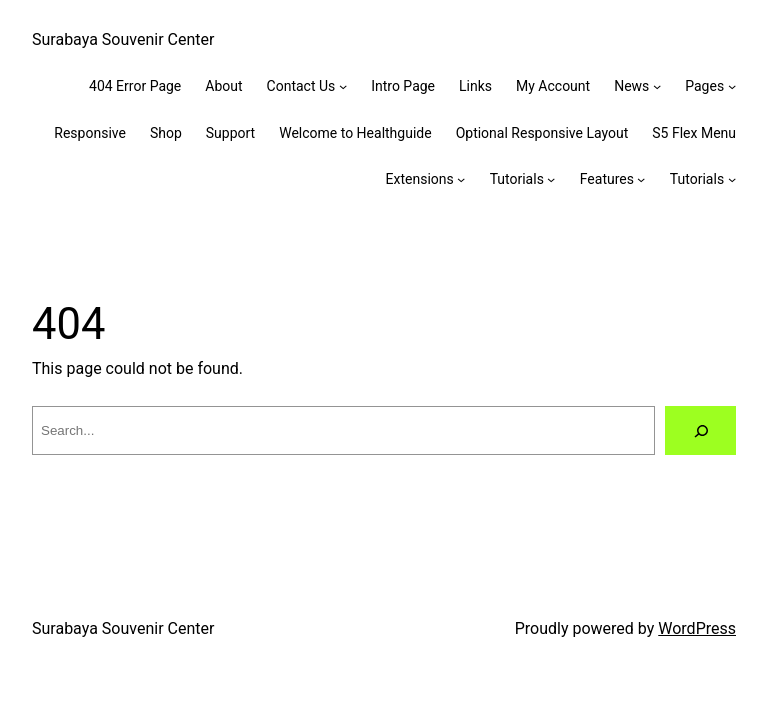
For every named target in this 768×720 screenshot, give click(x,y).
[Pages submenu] (732, 86)
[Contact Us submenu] (343, 86)
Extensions (420, 179)
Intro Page (403, 86)
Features (607, 179)
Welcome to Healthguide (355, 133)
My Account (553, 86)
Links (475, 86)
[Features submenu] (641, 179)
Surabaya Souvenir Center (123, 39)
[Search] (700, 430)
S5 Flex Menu (694, 133)
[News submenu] (657, 86)
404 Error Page (135, 86)
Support (230, 133)
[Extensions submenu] (461, 179)
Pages (704, 86)
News (631, 86)
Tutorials (517, 179)
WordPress (697, 628)
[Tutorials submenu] (551, 179)
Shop (166, 133)
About (223, 86)
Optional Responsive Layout (542, 133)
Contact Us (301, 86)
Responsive (90, 133)
